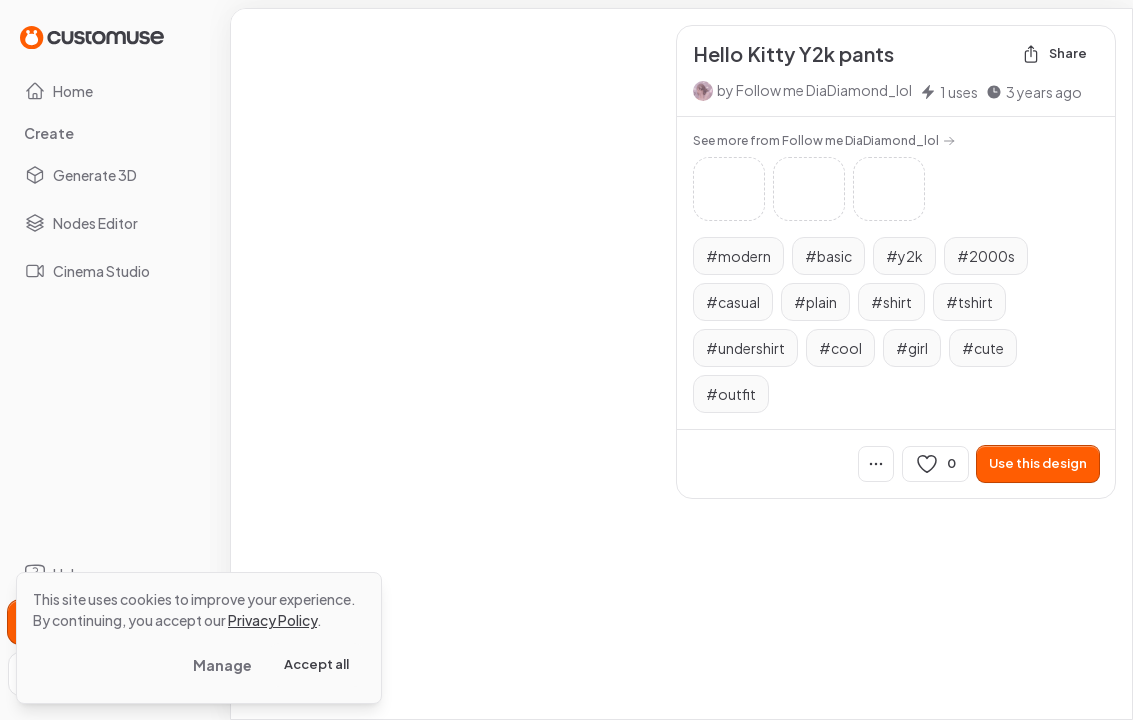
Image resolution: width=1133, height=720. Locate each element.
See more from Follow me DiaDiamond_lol (824, 140)
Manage (222, 665)
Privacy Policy (272, 620)
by (814, 90)
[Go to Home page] (92, 36)
